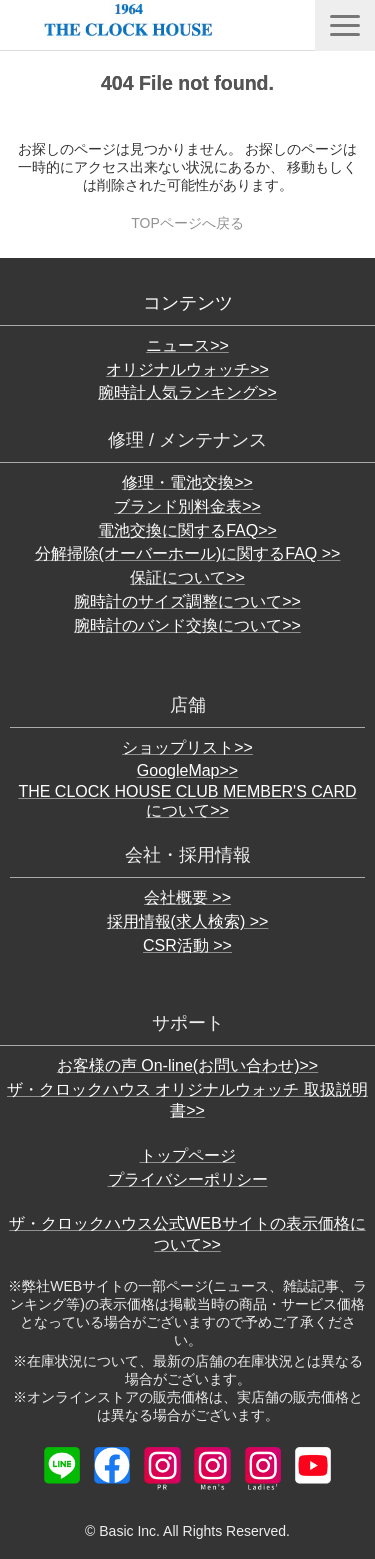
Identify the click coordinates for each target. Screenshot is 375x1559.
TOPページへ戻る (187, 223)
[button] (345, 25)
